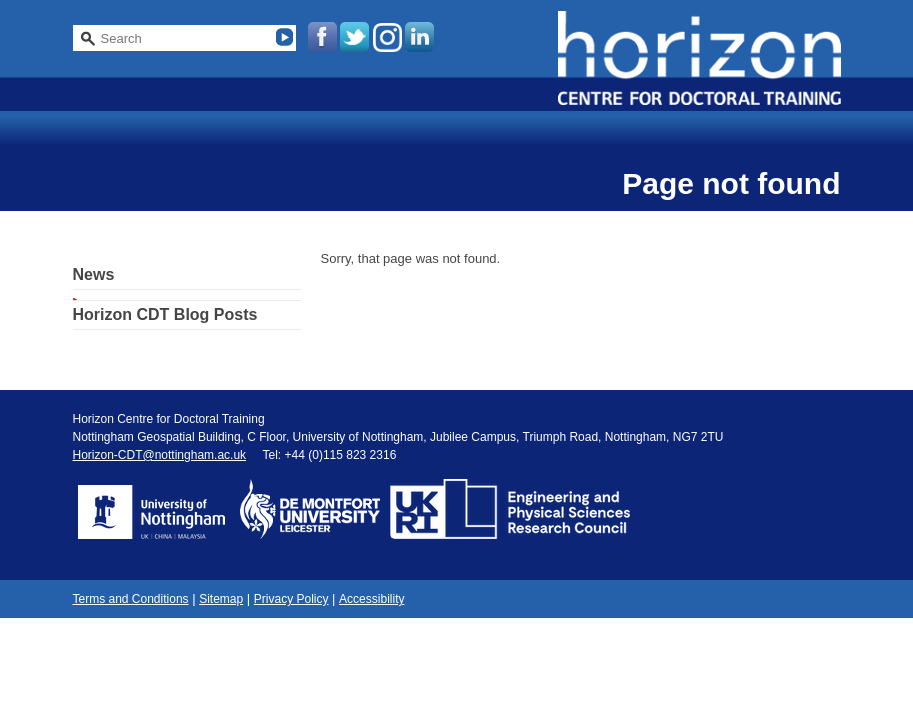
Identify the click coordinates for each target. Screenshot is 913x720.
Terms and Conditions (131, 599)
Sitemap (221, 599)
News (94, 274)
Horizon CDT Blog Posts (165, 314)
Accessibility (371, 599)
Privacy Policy (291, 599)
